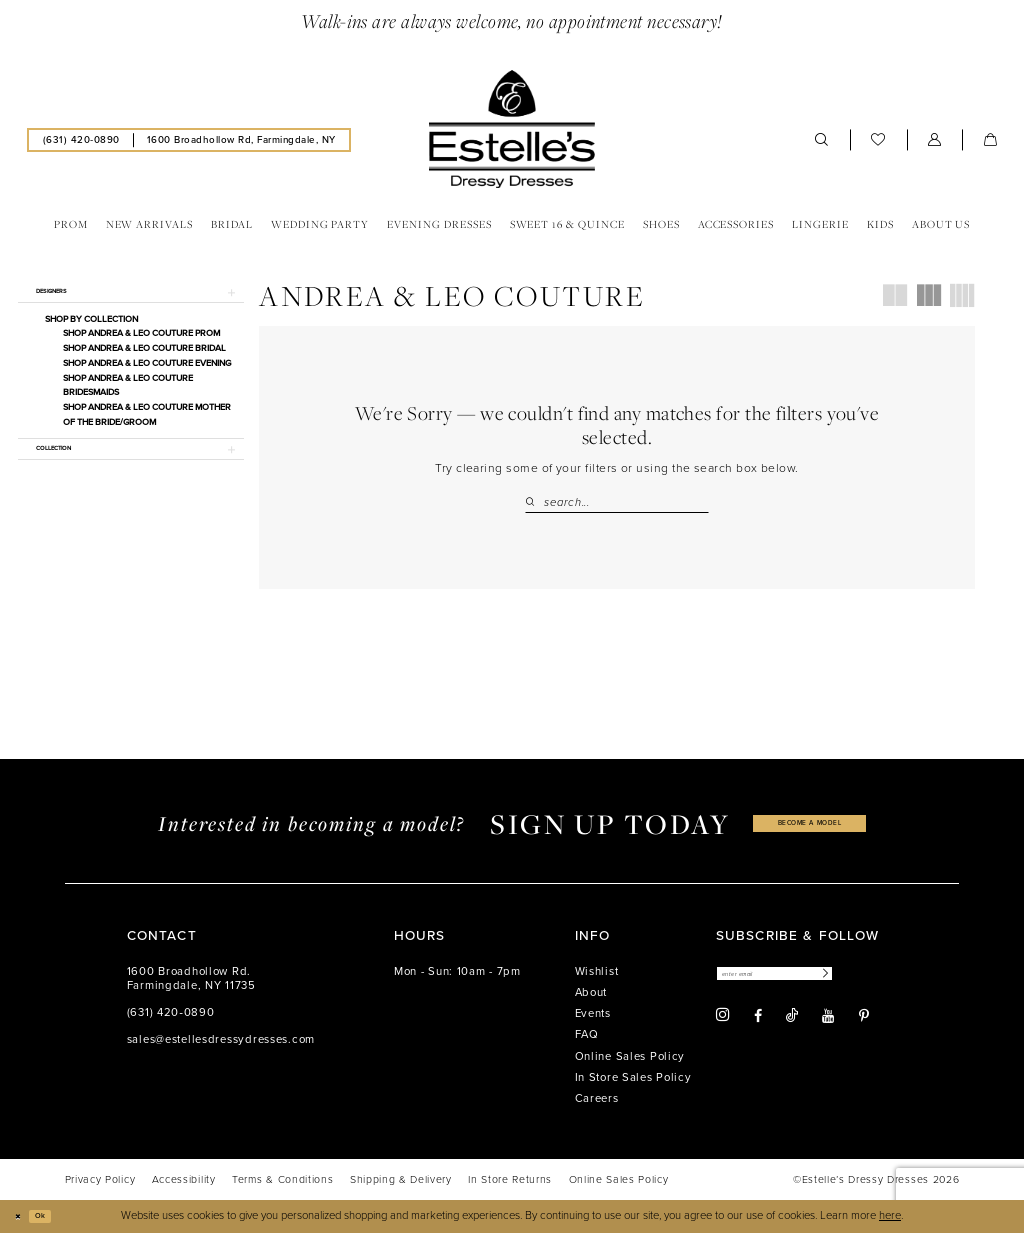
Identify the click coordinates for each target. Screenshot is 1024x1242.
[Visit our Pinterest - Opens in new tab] (864, 1030)
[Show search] (822, 140)
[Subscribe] (880, 985)
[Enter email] (805, 985)
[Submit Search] (534, 502)
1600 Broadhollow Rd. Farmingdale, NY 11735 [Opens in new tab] (191, 986)
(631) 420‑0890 (171, 1020)
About (591, 1000)
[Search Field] (617, 502)
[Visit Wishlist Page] (878, 140)
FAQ (587, 1043)
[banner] (512, 129)
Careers (597, 1106)
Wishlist (597, 979)
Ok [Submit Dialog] (54, 1224)
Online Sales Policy (630, 1064)
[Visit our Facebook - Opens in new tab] (758, 1030)
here (890, 1224)
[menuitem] (81, 139)
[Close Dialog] (22, 1225)
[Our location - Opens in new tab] (241, 139)
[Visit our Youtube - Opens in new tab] (828, 1030)
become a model (810, 831)
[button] (935, 140)
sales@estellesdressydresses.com (221, 1047)
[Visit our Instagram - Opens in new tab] (723, 1030)
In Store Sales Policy (633, 1085)
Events (593, 1022)
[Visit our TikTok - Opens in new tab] (792, 1029)
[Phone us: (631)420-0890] (81, 139)
